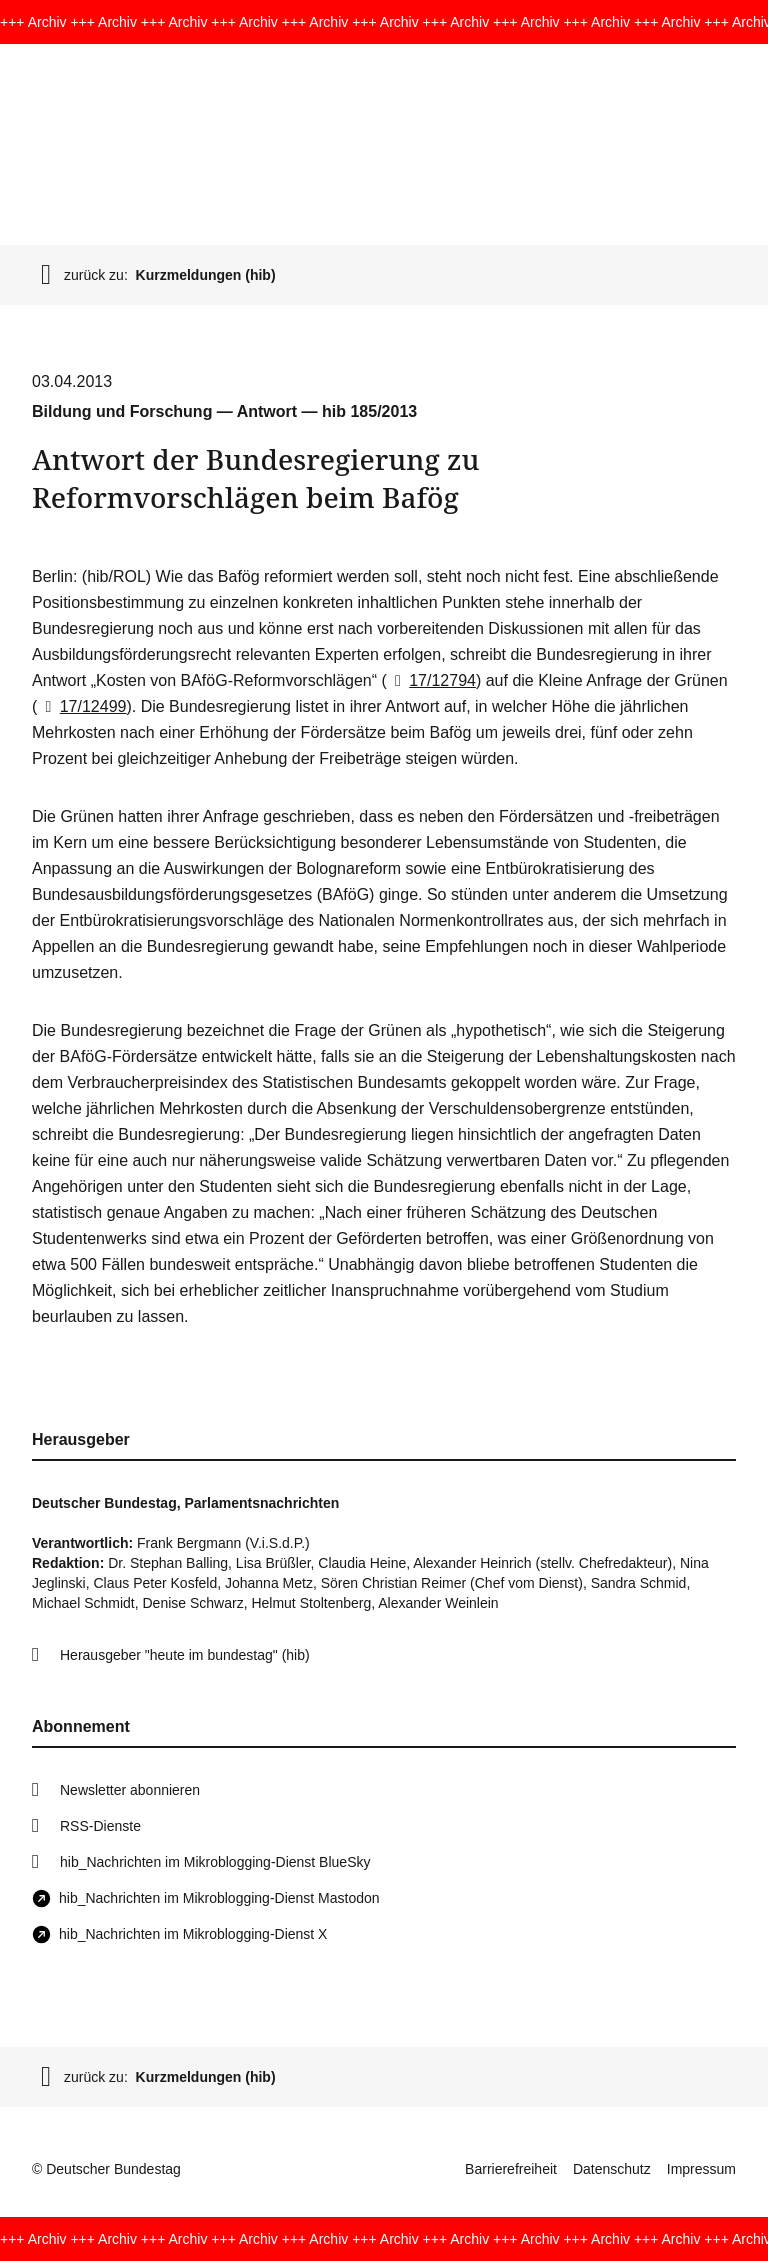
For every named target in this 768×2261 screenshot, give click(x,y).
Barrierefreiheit (511, 2169)
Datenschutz (612, 2169)
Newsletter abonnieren (130, 1790)
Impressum (701, 2169)
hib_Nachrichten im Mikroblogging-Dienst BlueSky (215, 1862)
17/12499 (81, 706)
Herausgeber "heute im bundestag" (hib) (185, 1655)
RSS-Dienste (100, 1826)
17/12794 (431, 680)
